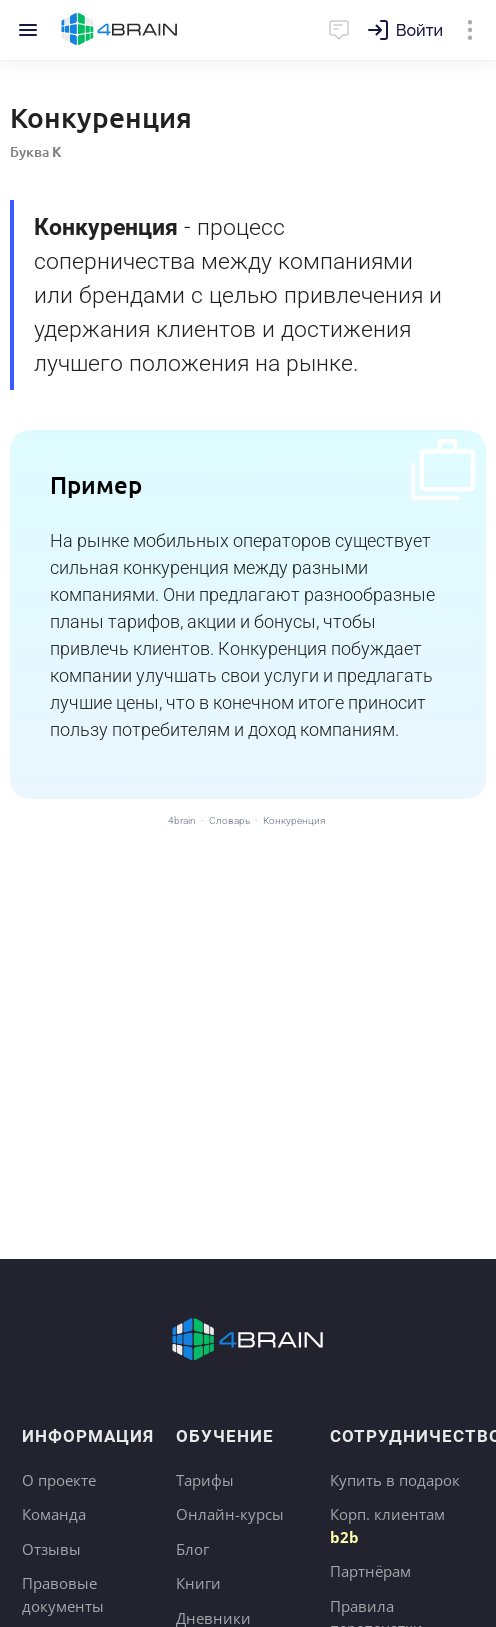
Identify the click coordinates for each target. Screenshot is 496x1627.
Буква (36, 151)
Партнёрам (370, 1571)
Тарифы (205, 1480)
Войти (419, 30)
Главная (119, 30)
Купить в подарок (395, 1480)
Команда (54, 1514)
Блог (192, 1549)
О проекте (59, 1480)
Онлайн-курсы (230, 1514)
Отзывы (51, 1549)
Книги (198, 1583)
